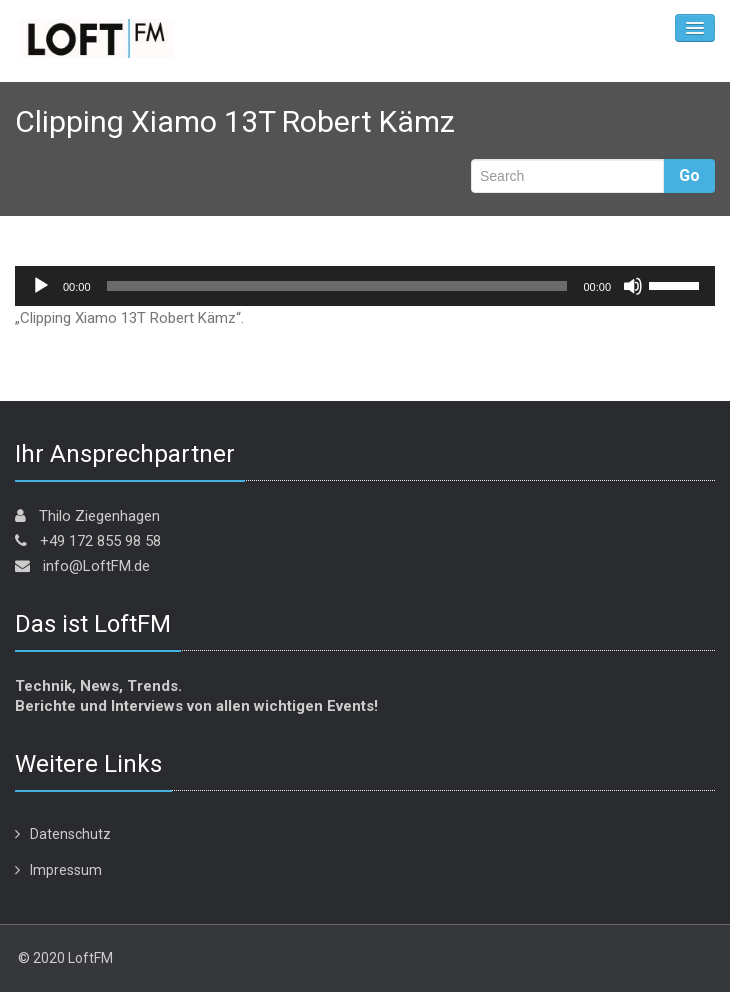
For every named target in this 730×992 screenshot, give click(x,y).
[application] (365, 286)
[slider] (337, 286)
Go (689, 175)
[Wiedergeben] (41, 286)
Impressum (66, 870)
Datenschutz (70, 834)
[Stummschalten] (633, 286)
